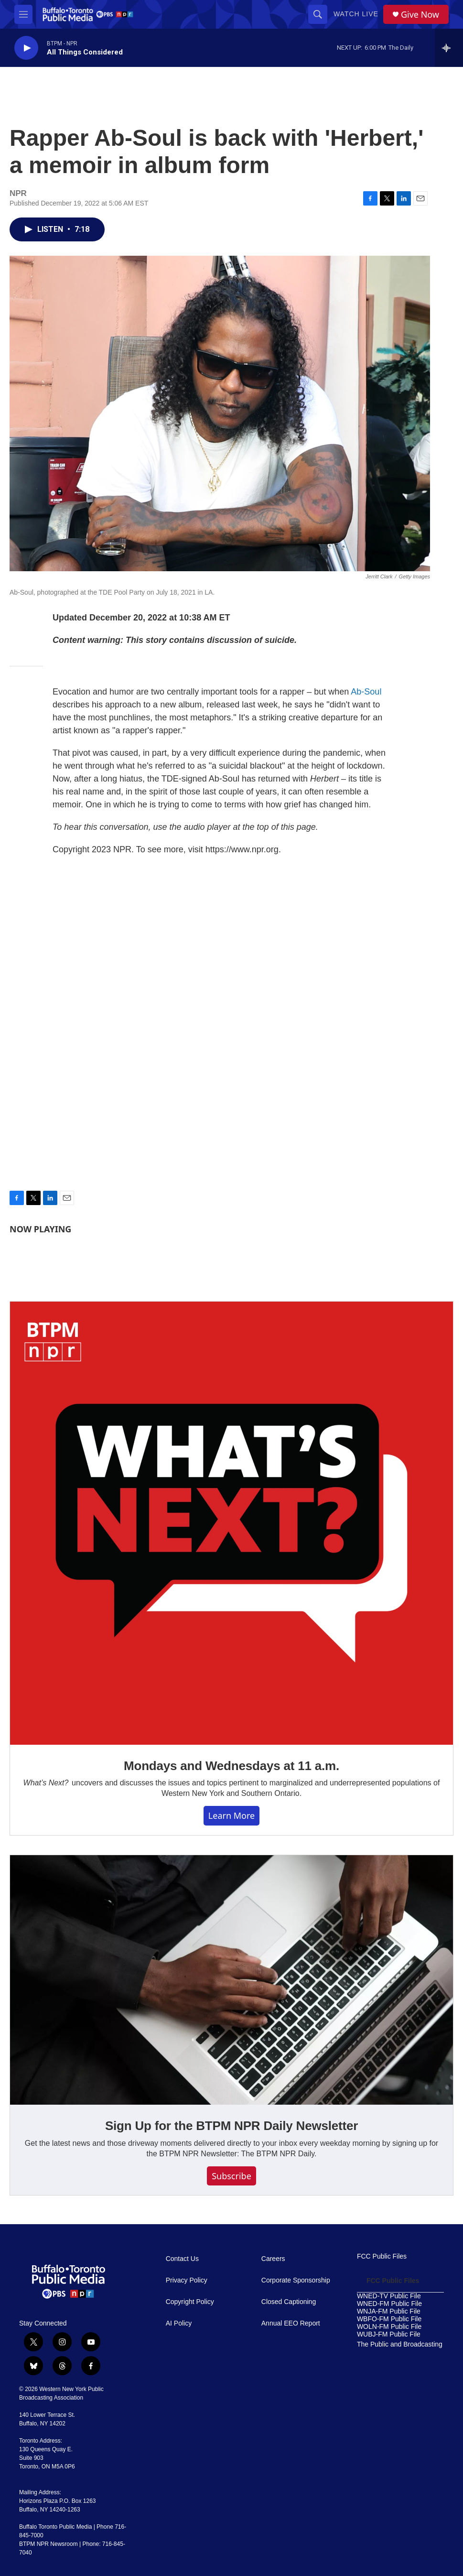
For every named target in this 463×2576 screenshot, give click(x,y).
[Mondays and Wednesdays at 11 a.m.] (231, 1523)
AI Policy (179, 2323)
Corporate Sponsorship (295, 2280)
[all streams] (449, 48)
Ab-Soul (366, 691)
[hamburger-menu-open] (23, 14)
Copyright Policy (190, 2301)
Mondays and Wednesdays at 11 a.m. (231, 1766)
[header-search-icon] (317, 14)
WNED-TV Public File (389, 2296)
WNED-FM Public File (389, 2303)
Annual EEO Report (290, 2323)
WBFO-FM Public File (389, 2319)
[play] (26, 48)
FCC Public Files (382, 2256)
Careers (273, 2258)
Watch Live (356, 14)
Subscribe (231, 2176)
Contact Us (182, 2258)
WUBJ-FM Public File (388, 2334)
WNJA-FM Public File (388, 2311)
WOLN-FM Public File (389, 2326)
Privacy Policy (186, 2280)
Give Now (420, 15)
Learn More (231, 1815)
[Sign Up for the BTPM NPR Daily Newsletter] (231, 1979)
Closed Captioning (288, 2301)
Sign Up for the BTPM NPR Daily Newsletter (231, 2126)
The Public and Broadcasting (399, 2344)
